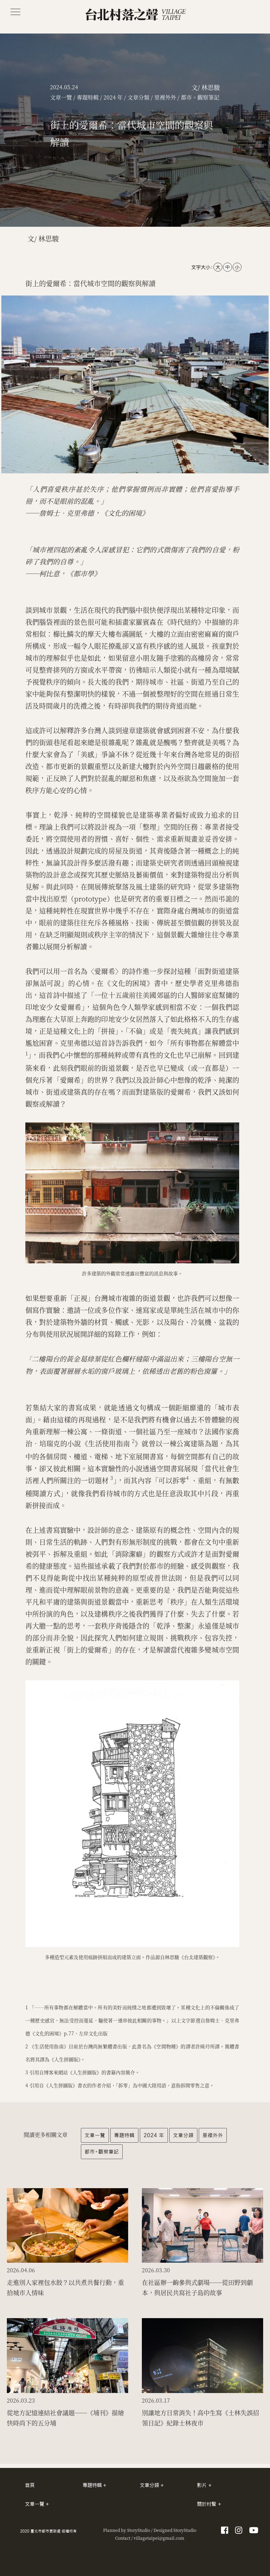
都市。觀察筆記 (102, 2151)
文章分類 (183, 2135)
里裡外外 (212, 2135)
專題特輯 (124, 2135)
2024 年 (154, 2135)
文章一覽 (95, 2135)
